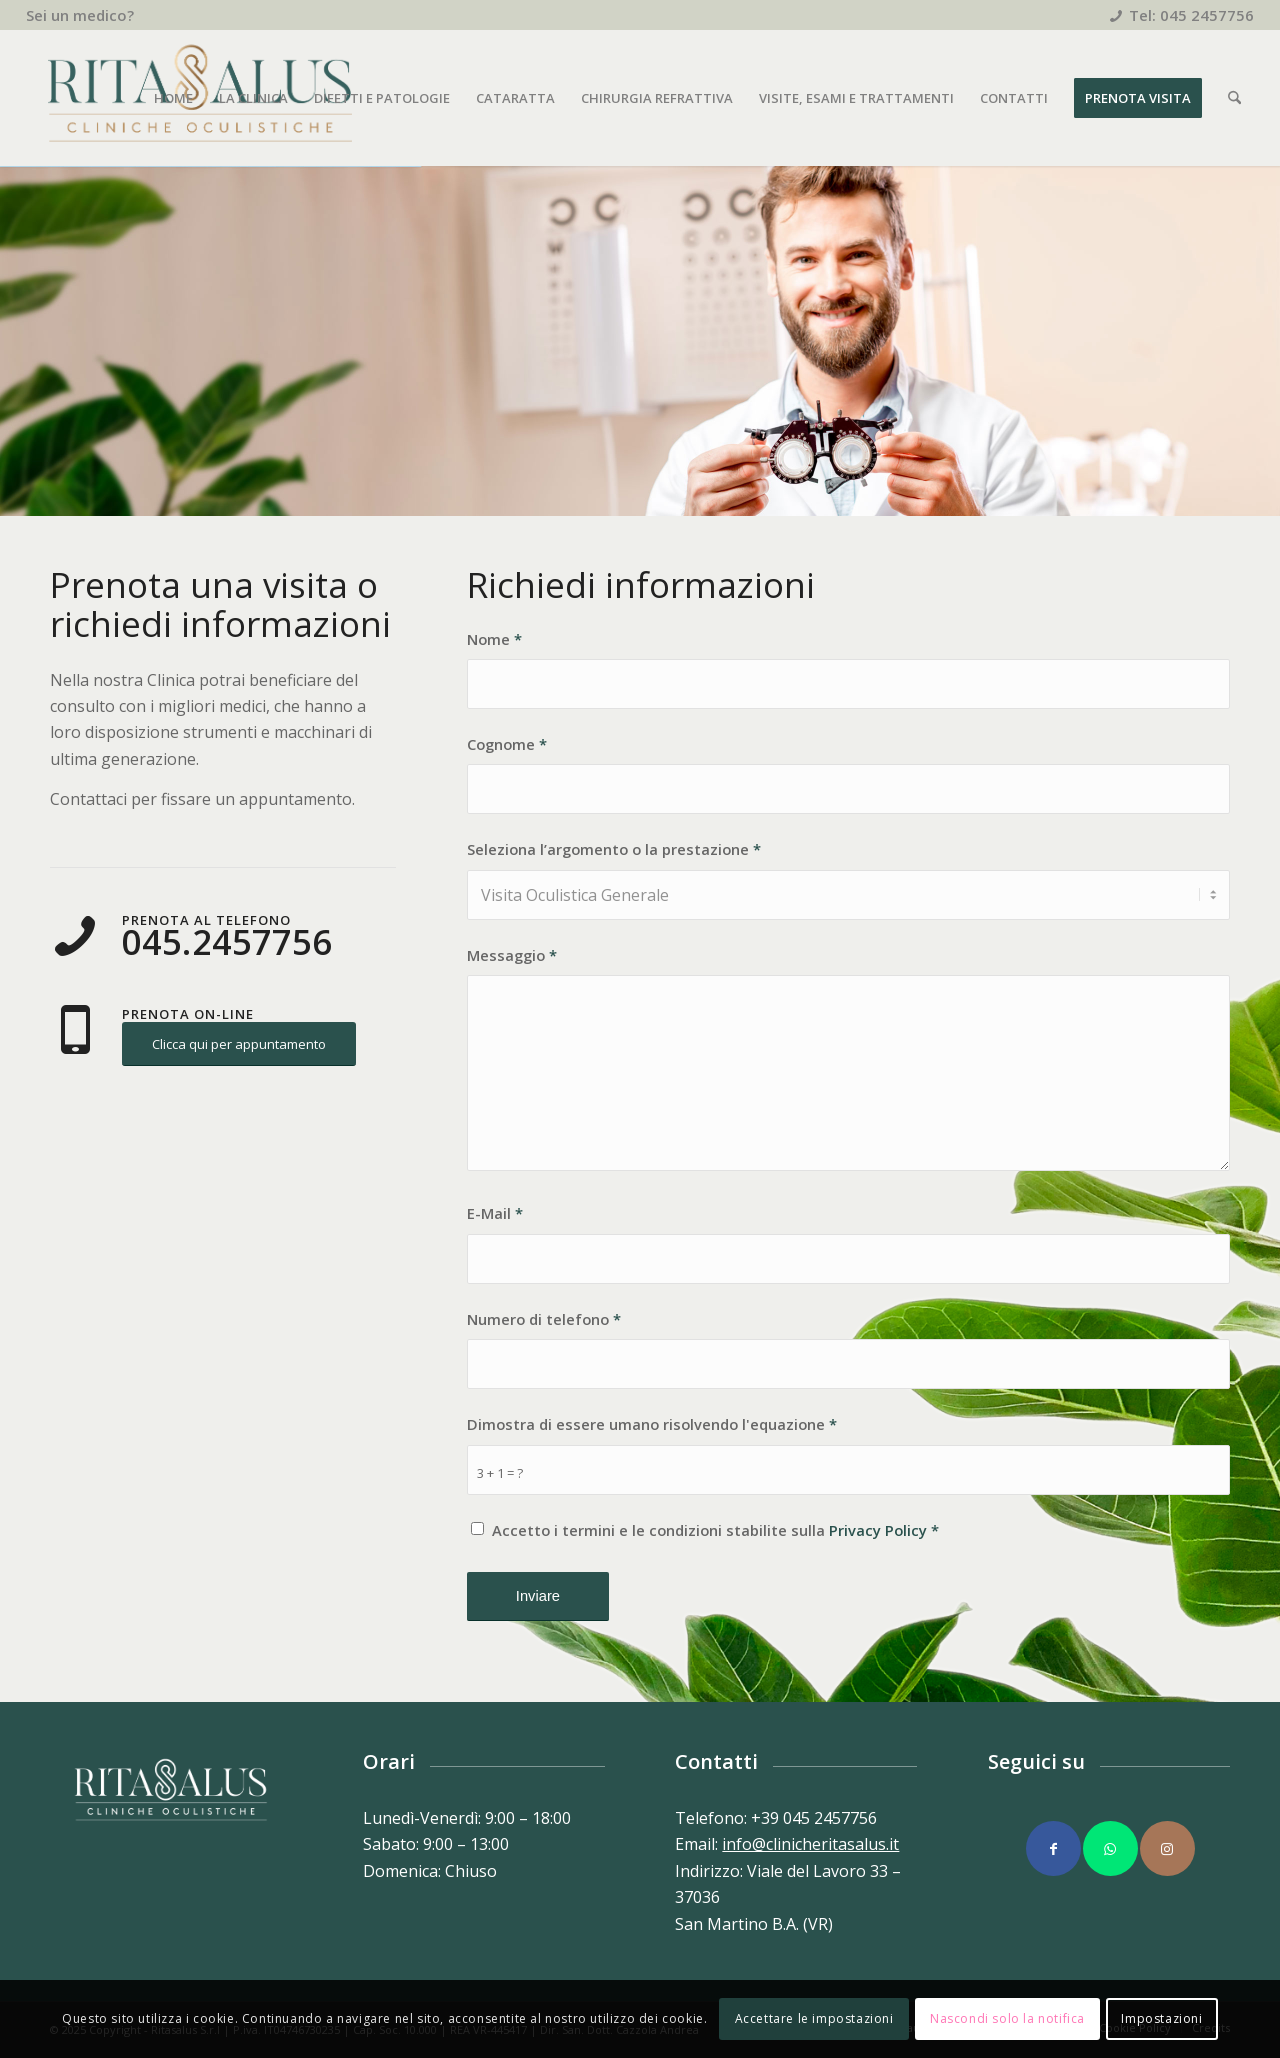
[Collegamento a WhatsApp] (1110, 1848)
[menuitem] (80, 16)
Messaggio (512, 955)
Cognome (507, 744)
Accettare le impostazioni (814, 2018)
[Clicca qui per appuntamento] (239, 1044)
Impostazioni (1161, 2018)
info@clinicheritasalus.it (810, 1844)
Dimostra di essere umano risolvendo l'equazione (652, 1424)
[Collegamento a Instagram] (1167, 1848)
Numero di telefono (544, 1319)
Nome (494, 639)
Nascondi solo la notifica (1007, 2018)
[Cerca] (1234, 98)
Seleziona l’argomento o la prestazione (614, 849)
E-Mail (495, 1213)
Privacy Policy (878, 1530)
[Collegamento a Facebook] (1053, 1848)
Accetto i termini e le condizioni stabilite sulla (715, 1530)
